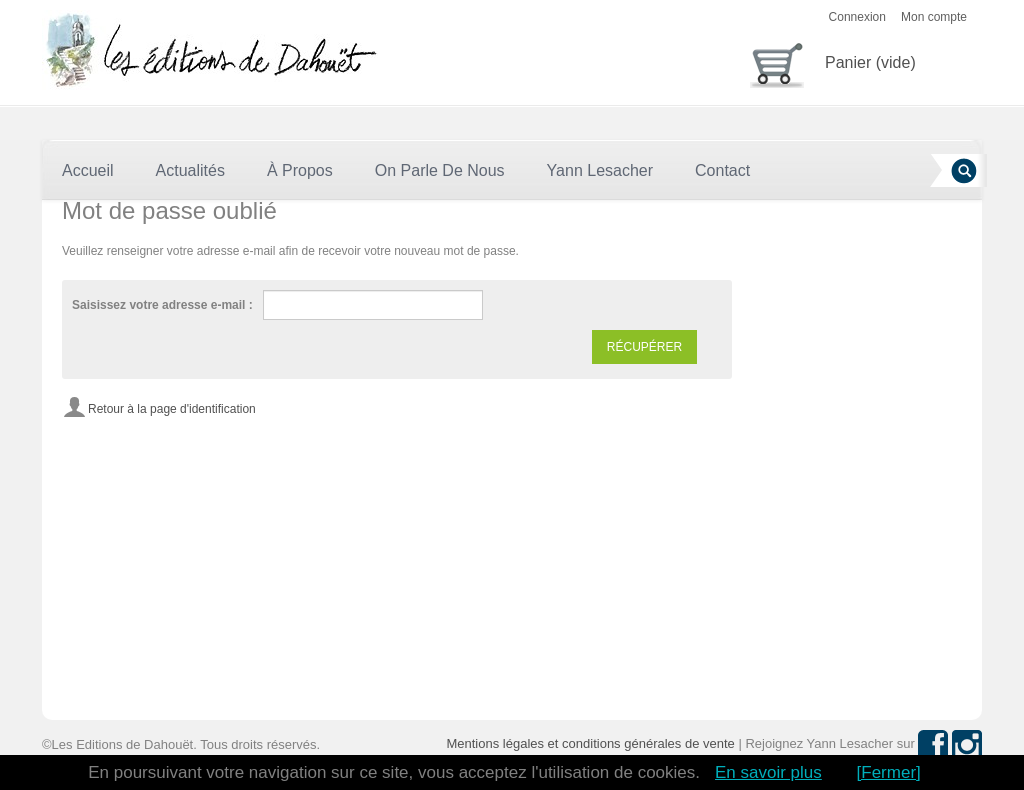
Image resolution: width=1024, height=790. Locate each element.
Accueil (88, 170)
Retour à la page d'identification (172, 409)
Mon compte (934, 17)
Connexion (857, 17)
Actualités (190, 170)
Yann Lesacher (600, 170)
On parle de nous (440, 170)
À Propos (300, 170)
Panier (833, 61)
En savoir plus (768, 772)
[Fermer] (889, 772)
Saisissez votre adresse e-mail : (162, 305)
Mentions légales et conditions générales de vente (590, 743)
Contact (722, 170)
